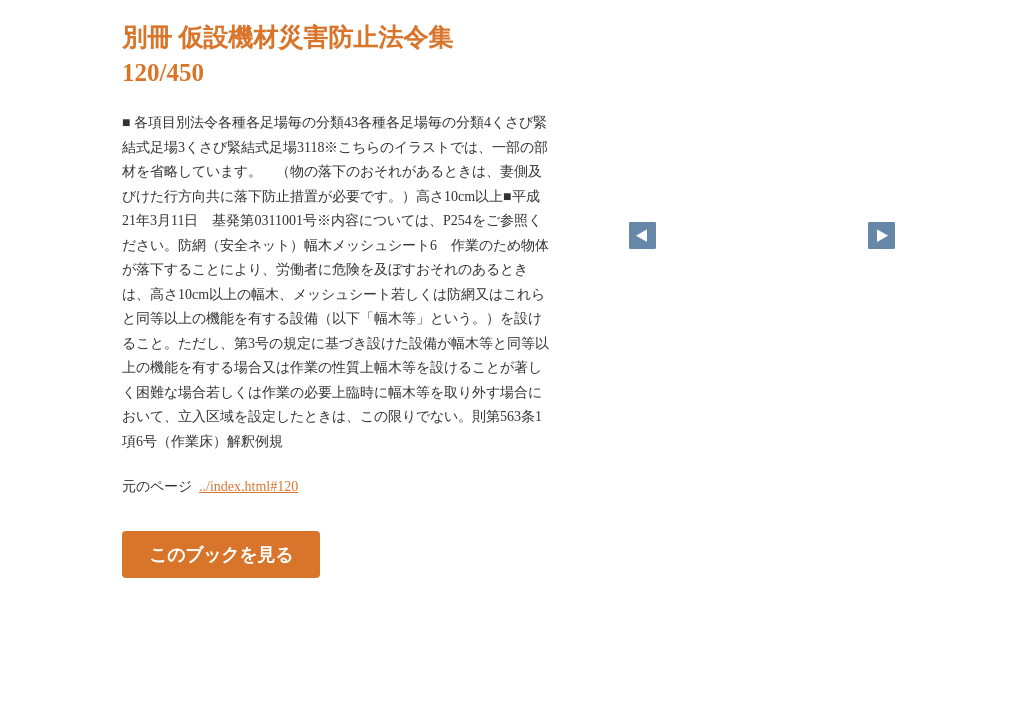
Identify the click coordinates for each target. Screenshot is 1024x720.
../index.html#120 (248, 486)
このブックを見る (221, 555)
